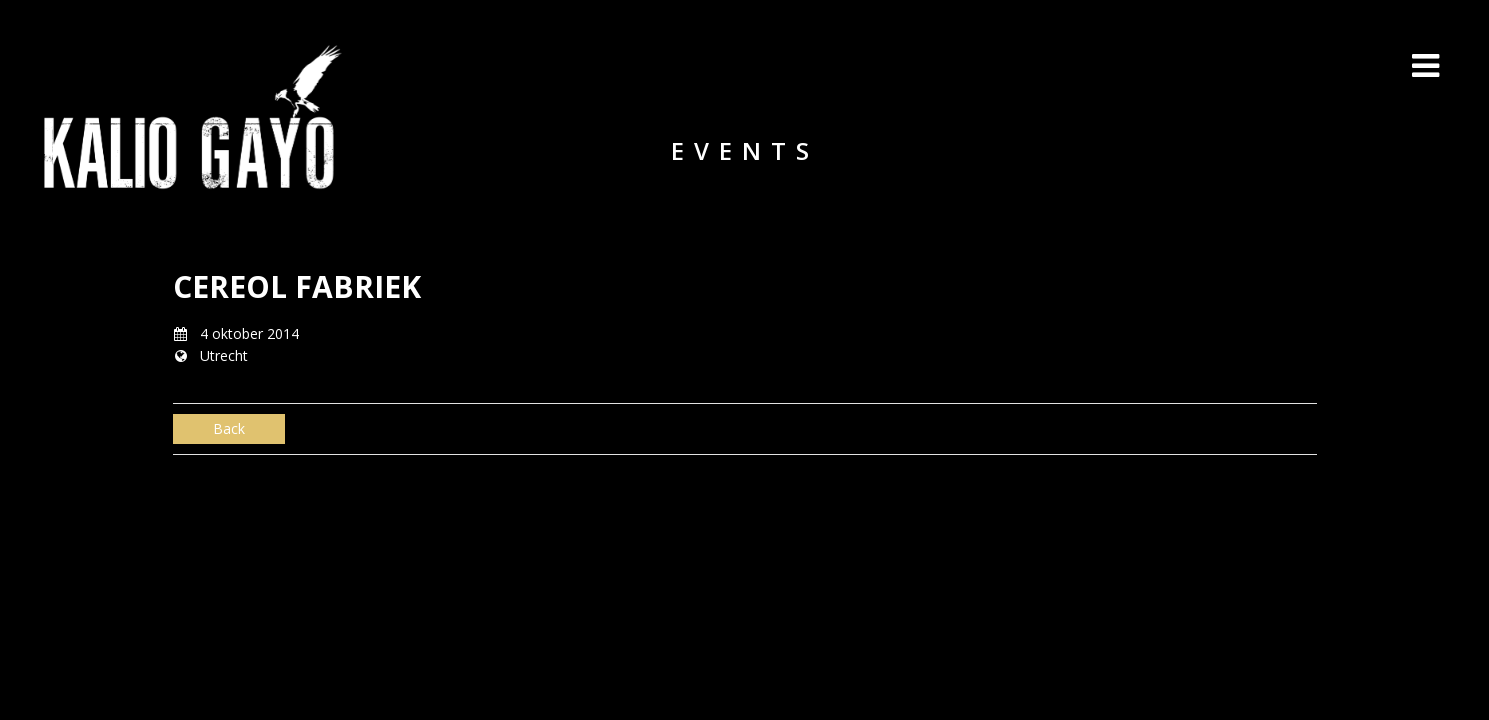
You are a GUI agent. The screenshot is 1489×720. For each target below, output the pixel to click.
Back (229, 428)
